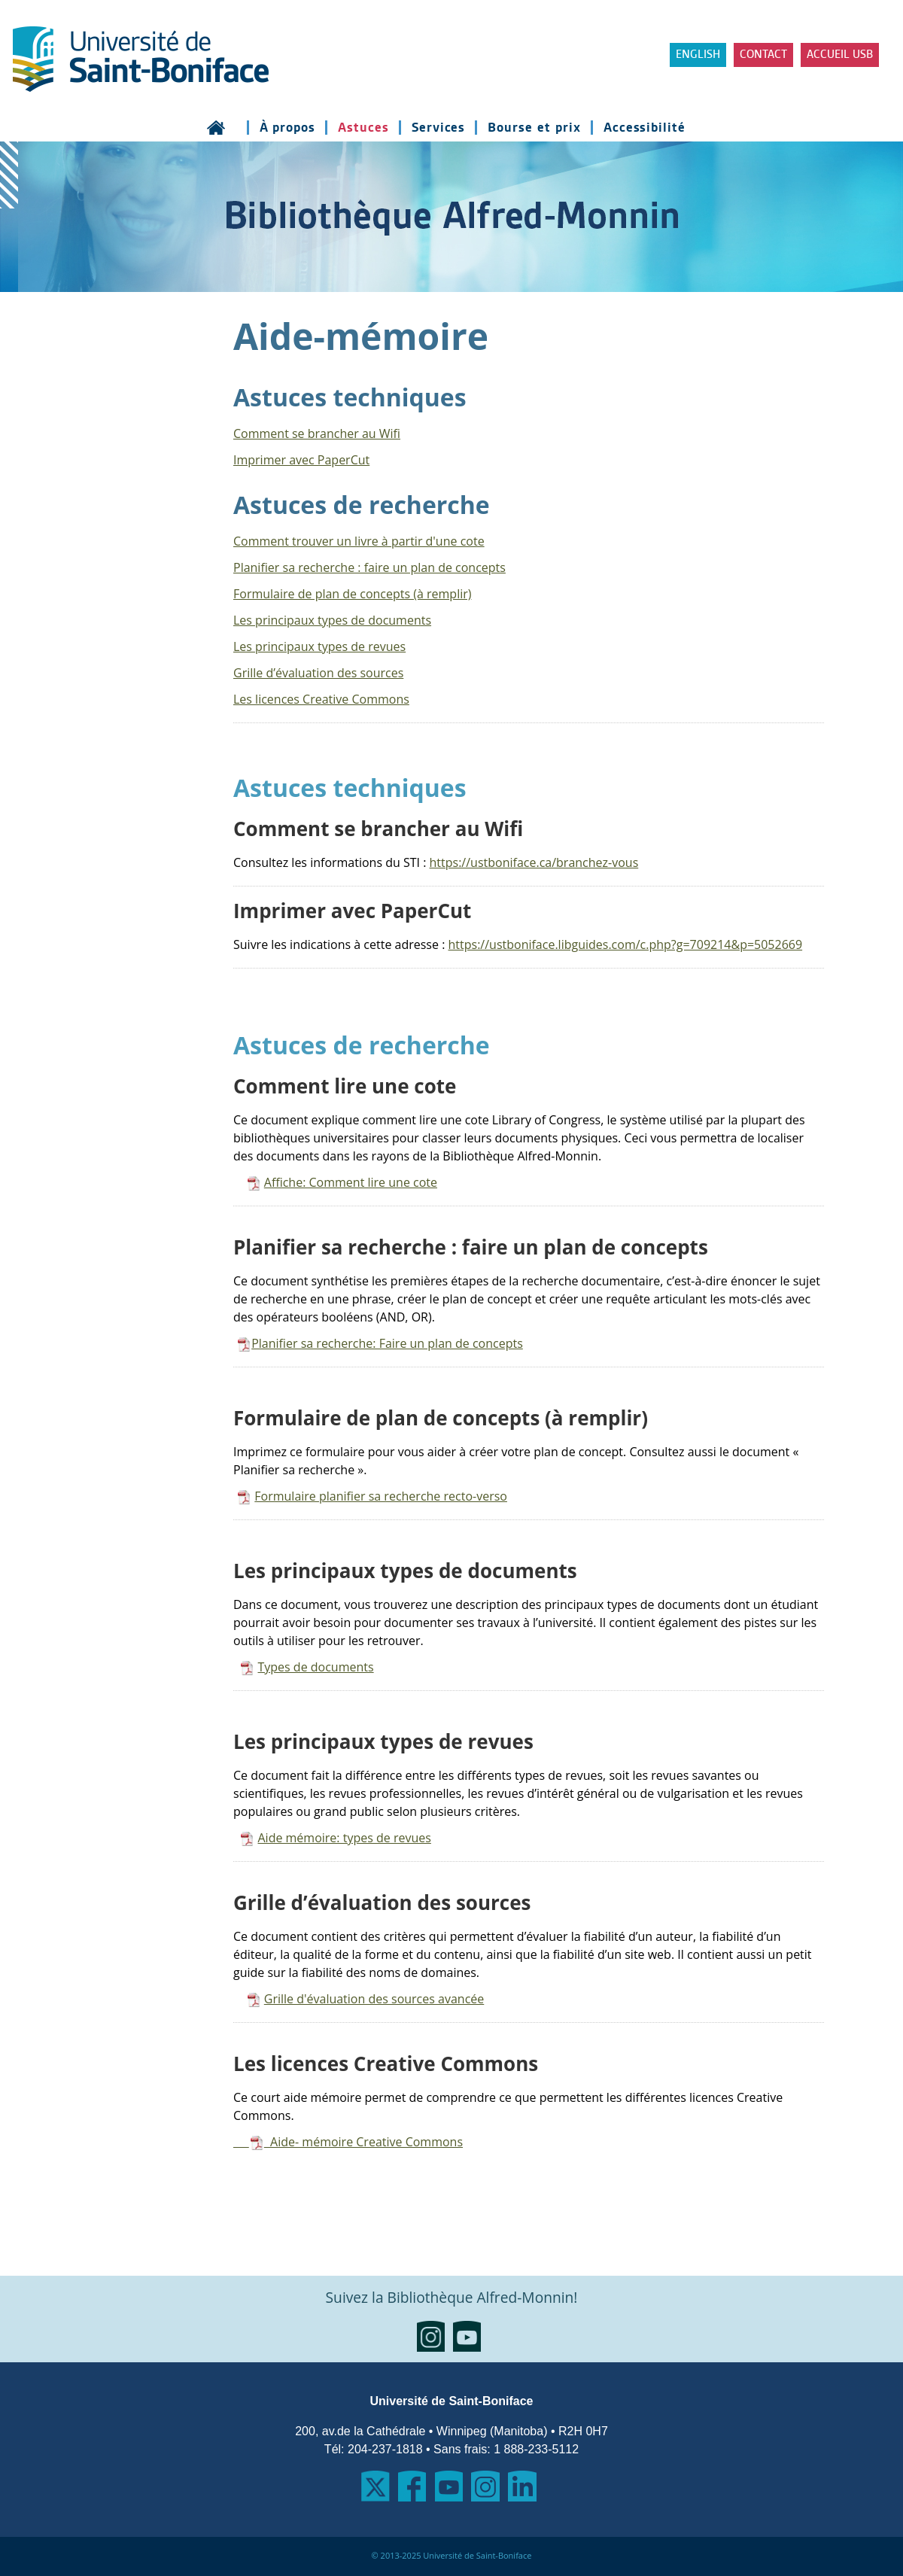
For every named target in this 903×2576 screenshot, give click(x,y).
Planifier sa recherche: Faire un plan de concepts (387, 1343)
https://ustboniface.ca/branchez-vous (534, 862)
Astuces (363, 127)
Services (439, 127)
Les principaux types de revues (319, 646)
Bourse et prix (534, 127)
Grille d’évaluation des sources (318, 673)
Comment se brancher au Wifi (316, 433)
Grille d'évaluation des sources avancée (374, 1999)
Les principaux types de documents (332, 620)
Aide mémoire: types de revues (343, 1837)
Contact (763, 55)
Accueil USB (840, 55)
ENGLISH (698, 55)
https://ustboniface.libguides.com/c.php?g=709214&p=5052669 (625, 944)
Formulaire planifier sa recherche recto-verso (380, 1496)
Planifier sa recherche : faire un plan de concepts (369, 567)
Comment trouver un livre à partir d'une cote (359, 541)
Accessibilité (645, 127)
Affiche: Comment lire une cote (350, 1182)
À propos (288, 127)
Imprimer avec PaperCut (301, 460)
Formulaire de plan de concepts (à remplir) (352, 593)
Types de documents (315, 1667)
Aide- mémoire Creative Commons (348, 2141)
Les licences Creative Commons (321, 699)
